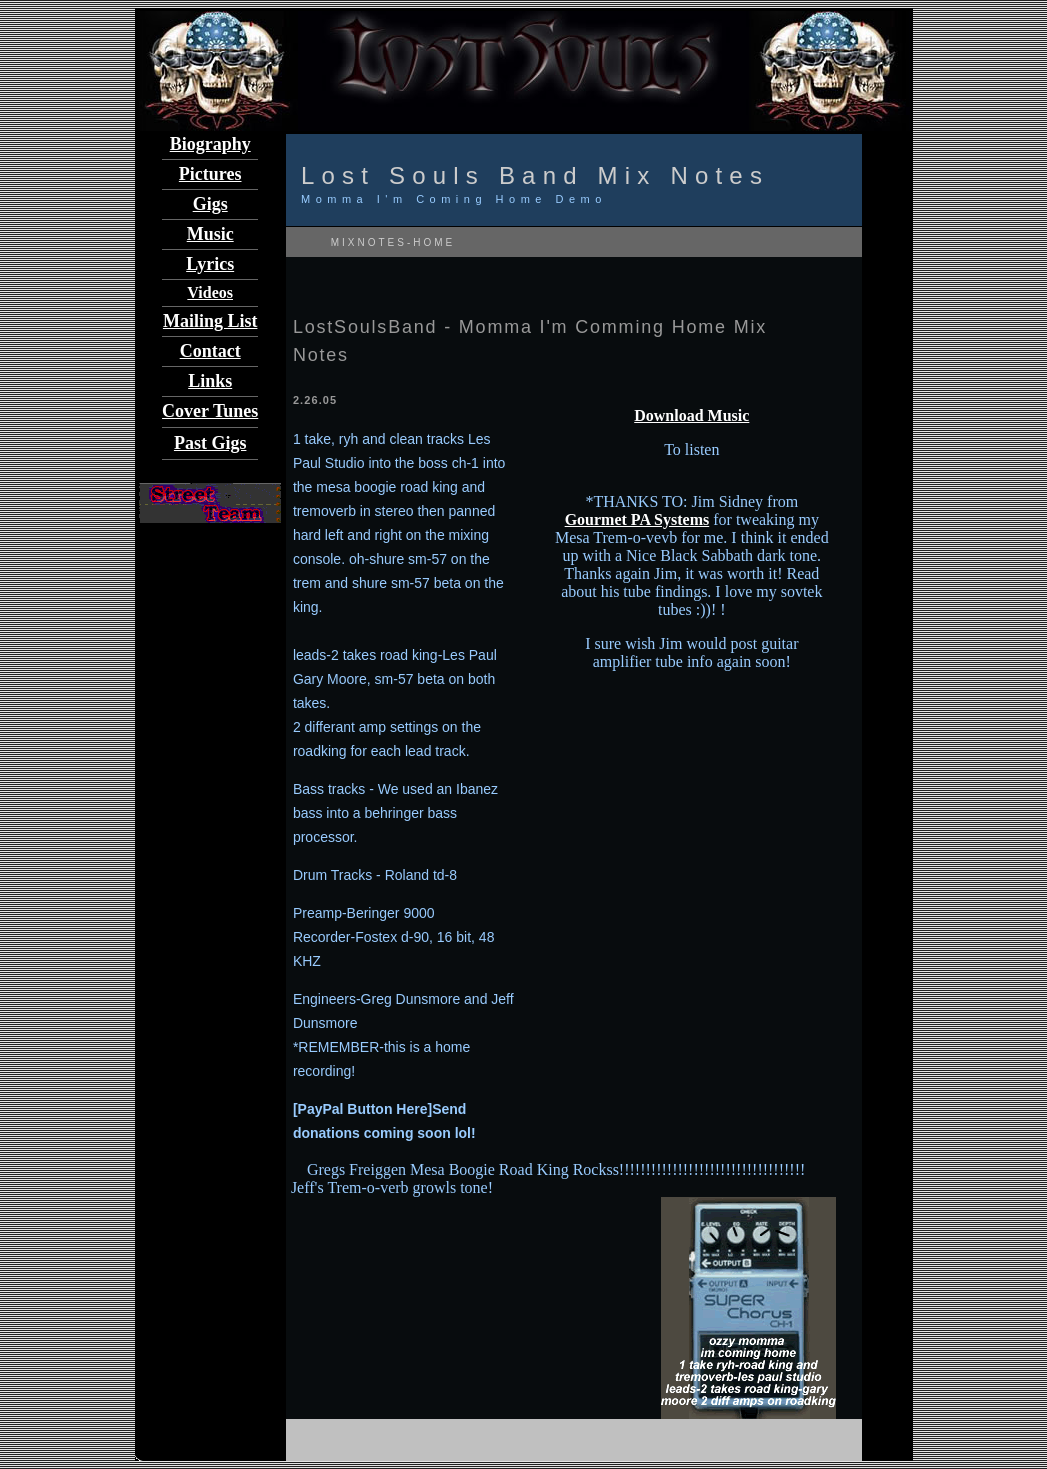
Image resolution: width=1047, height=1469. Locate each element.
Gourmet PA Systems (637, 519)
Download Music (691, 415)
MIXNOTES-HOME (390, 242)
